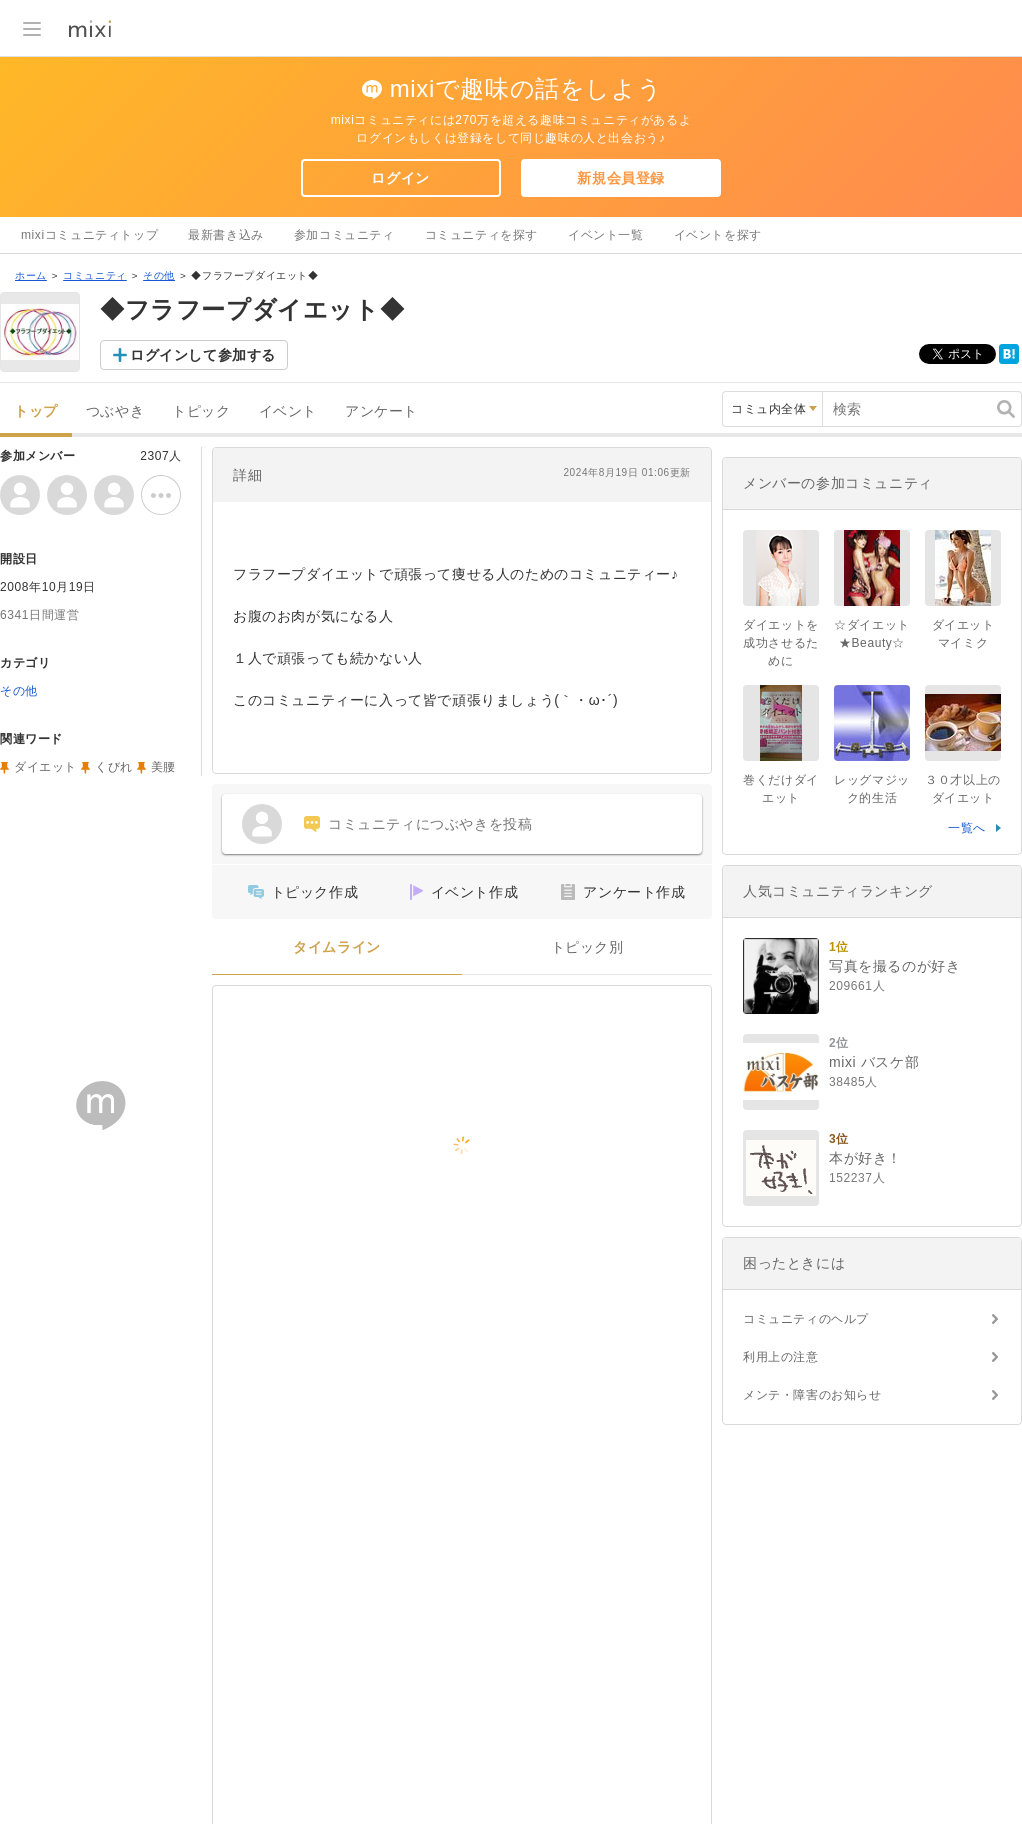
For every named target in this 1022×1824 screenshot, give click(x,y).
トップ (36, 411)
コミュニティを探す (481, 235)
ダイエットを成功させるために (781, 643)
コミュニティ (95, 275)
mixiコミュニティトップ (89, 235)
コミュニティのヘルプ (806, 1319)
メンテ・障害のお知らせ (812, 1395)
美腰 (163, 767)
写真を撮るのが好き (894, 966)
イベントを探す (718, 235)
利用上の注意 (781, 1357)
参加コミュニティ (344, 235)
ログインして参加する (203, 355)
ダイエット (45, 767)
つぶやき (115, 411)
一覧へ (967, 828)
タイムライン (337, 947)
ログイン (400, 178)
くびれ (114, 767)
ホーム (31, 275)
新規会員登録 (621, 178)
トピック (201, 411)
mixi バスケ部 (874, 1062)
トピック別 (587, 947)
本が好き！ (865, 1158)
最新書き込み (226, 235)
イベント (288, 411)
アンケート (381, 411)
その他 (159, 275)
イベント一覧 (606, 235)
